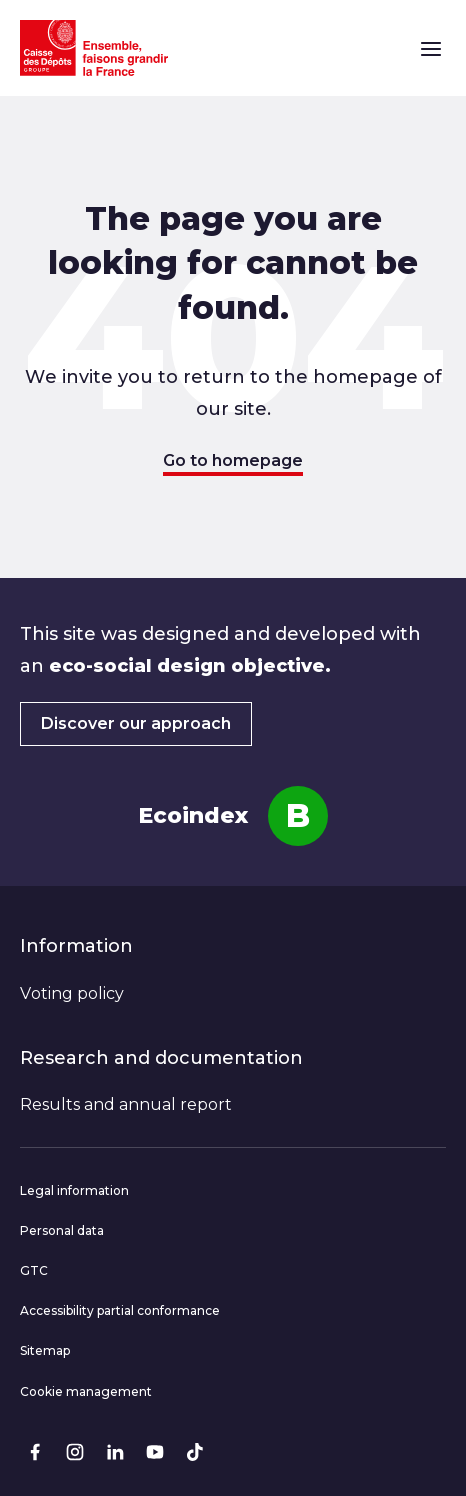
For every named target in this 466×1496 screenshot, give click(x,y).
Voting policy (72, 993)
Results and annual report (126, 1104)
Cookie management (86, 1391)
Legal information (74, 1190)
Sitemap (45, 1350)
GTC (34, 1270)
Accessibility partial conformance (120, 1310)
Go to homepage (233, 460)
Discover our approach (136, 723)
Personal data (62, 1230)
